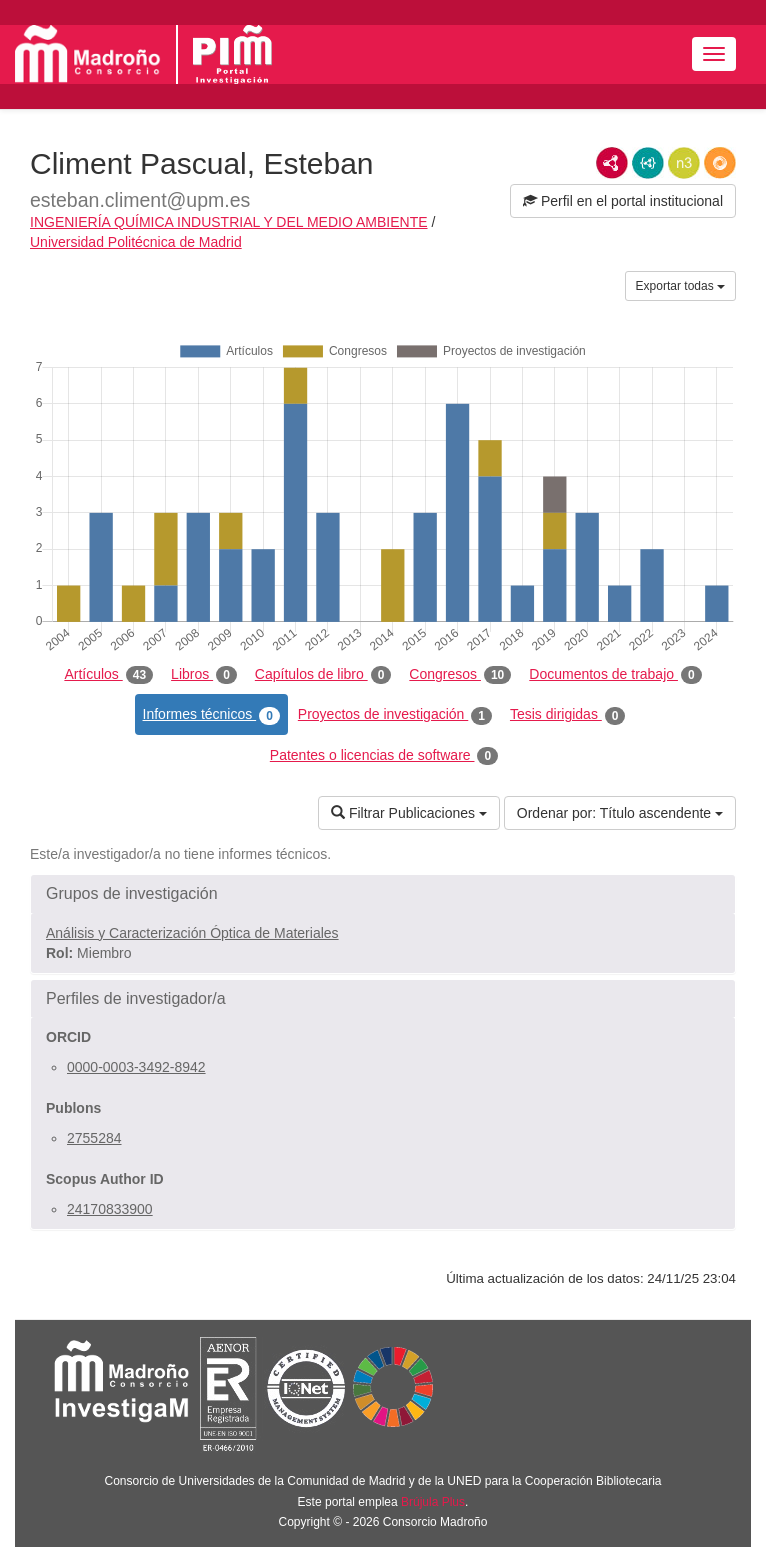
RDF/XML (612, 163)
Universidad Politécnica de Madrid (136, 242)
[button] (383, 894)
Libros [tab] (204, 675)
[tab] (383, 894)
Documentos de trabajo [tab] (615, 675)
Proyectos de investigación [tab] (395, 715)
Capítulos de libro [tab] (323, 675)
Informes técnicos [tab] (211, 715)
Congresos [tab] (460, 675)
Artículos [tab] (108, 675)
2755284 (94, 1138)
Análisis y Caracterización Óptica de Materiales (192, 933)
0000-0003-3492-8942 (136, 1067)
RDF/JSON (720, 163)
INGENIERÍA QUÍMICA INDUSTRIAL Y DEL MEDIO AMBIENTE (229, 222)
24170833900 (110, 1209)
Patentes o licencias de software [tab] (384, 756)
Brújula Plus (433, 1502)
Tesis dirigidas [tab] (568, 715)
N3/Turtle (684, 163)
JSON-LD (648, 163)
